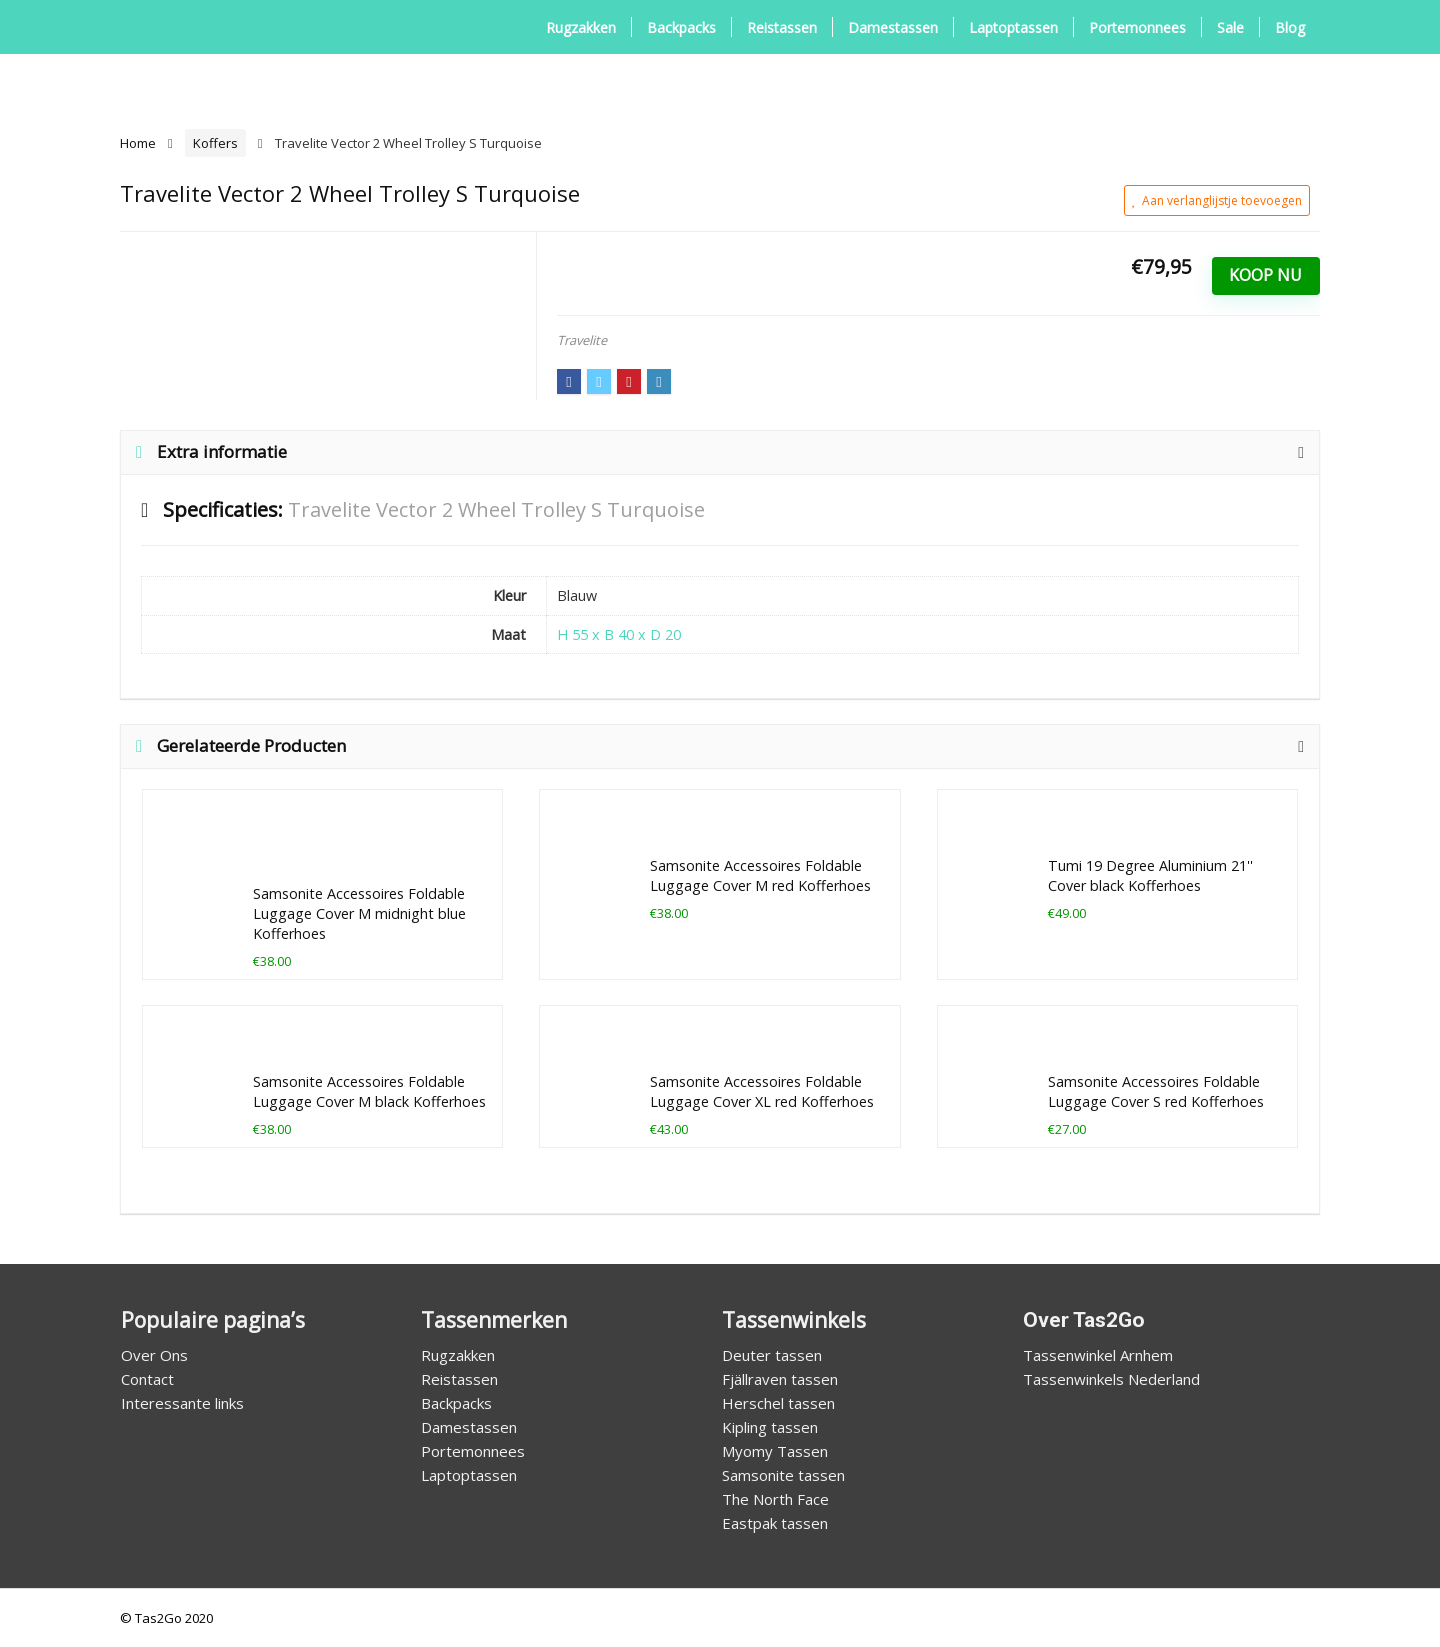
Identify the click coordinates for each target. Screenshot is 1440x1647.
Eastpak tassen (775, 1523)
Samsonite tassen (783, 1475)
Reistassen (782, 27)
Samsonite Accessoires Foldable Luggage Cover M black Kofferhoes (369, 1091)
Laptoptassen (1013, 27)
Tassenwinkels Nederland (1111, 1379)
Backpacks (681, 27)
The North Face (775, 1499)
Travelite (582, 340)
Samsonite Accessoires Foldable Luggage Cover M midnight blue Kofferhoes (359, 913)
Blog (1290, 27)
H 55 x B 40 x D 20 (619, 634)
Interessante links (182, 1403)
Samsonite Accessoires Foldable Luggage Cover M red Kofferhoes (760, 875)
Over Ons (154, 1355)
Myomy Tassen (775, 1451)
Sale (1230, 27)
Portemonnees (1137, 27)
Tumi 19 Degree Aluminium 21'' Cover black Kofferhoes (1150, 875)
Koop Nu (1265, 275)
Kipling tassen (770, 1427)
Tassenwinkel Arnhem (1098, 1355)
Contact (147, 1379)
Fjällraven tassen (780, 1379)
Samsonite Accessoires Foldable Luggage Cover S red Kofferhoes (1156, 1091)
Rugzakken (581, 27)
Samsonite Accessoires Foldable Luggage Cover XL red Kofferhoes (762, 1091)
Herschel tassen (778, 1403)
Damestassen (893, 27)
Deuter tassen (772, 1355)
